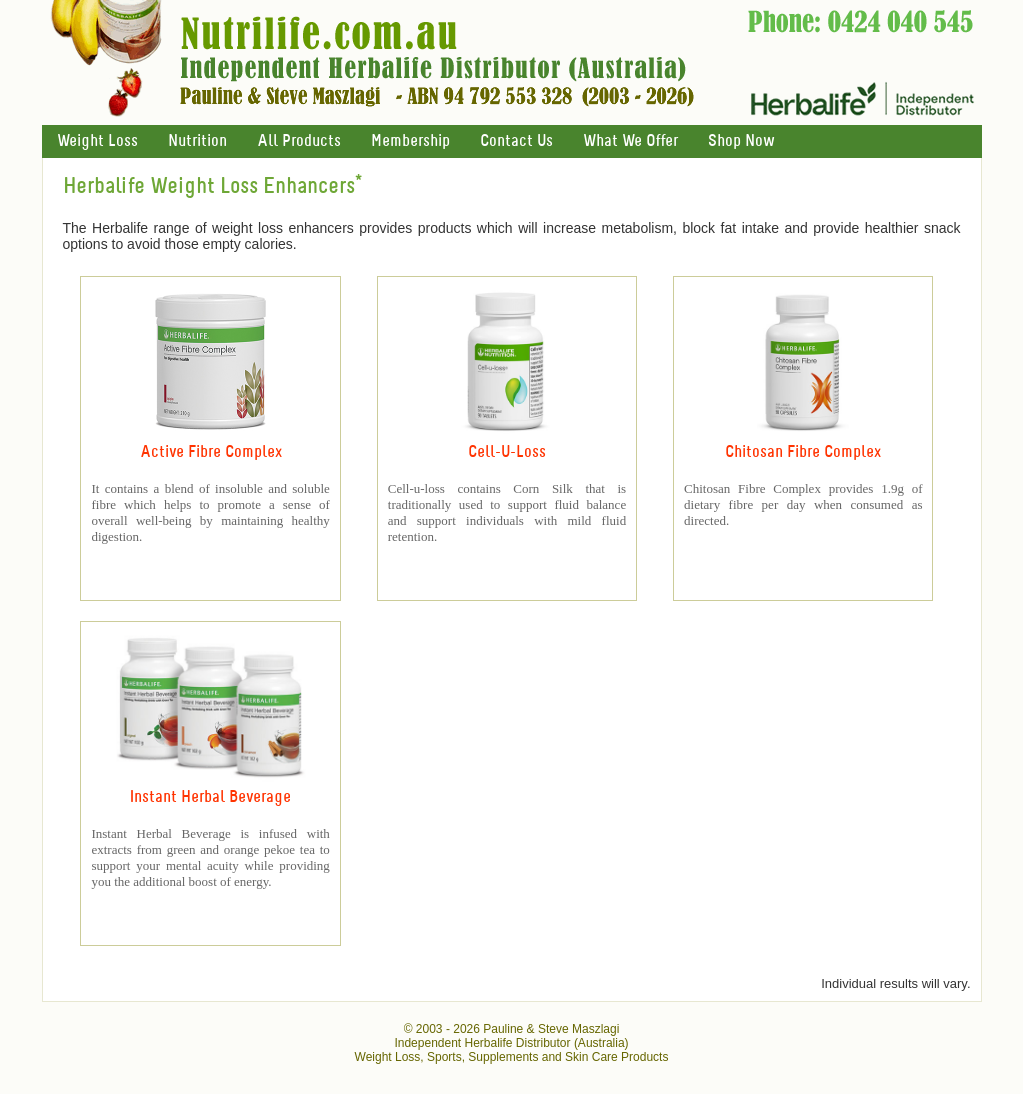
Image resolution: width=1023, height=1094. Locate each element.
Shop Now (741, 141)
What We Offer (630, 141)
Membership (410, 141)
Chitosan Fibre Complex (803, 452)
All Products (299, 141)
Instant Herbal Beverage (210, 797)
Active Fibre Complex (211, 452)
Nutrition (197, 141)
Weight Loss (97, 141)
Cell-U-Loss (507, 452)
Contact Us (516, 141)
